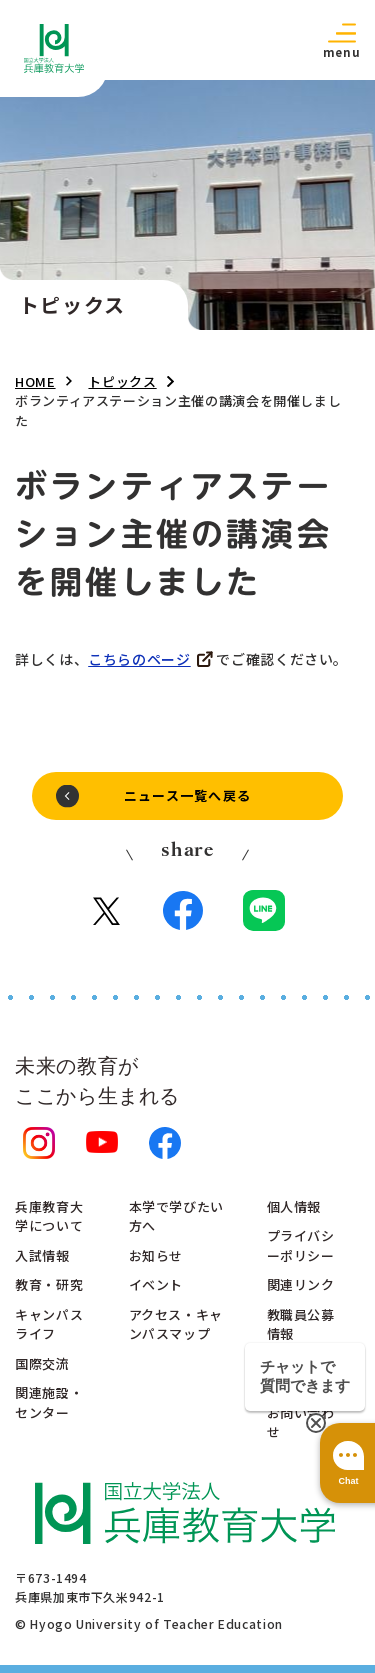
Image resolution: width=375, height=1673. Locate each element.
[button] (341, 39)
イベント (156, 1284)
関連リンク (301, 1284)
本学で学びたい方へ (176, 1216)
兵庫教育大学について (49, 1216)
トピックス (122, 381)
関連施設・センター (49, 1402)
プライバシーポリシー (301, 1245)
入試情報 (42, 1255)
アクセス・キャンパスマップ (176, 1324)
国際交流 (42, 1363)
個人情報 (294, 1206)
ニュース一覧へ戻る (188, 795)
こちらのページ (139, 659)
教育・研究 (49, 1284)
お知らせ (156, 1255)
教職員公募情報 (301, 1324)
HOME (35, 381)
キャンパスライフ (49, 1324)
